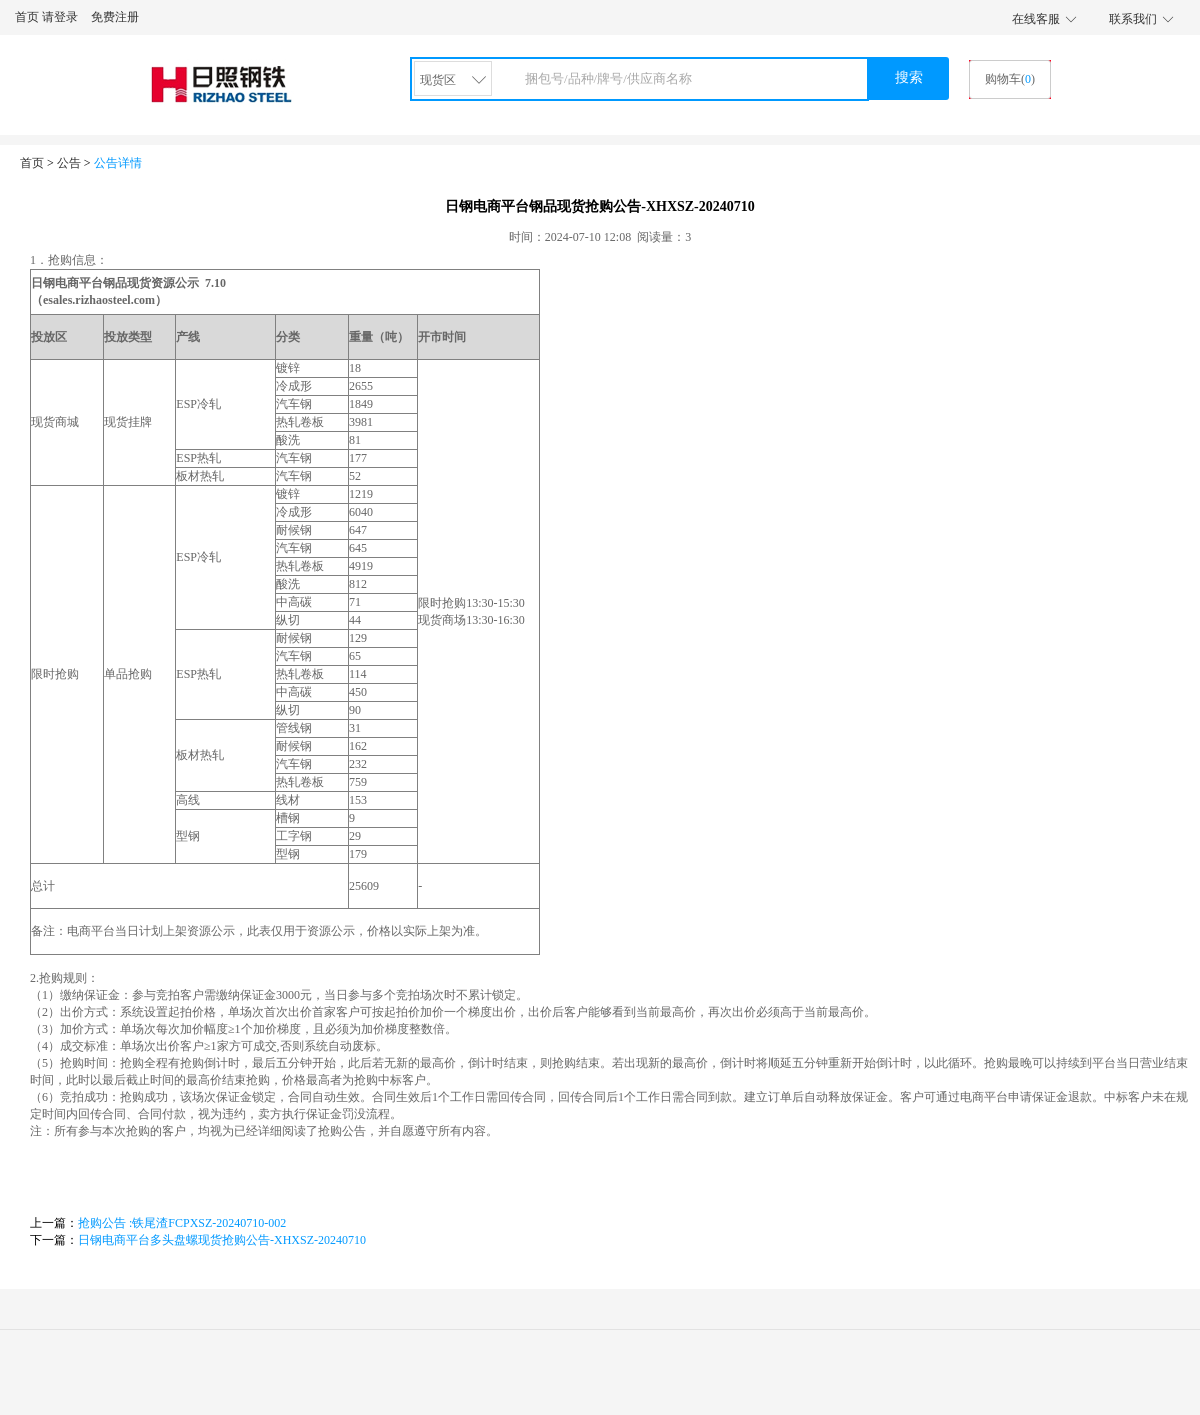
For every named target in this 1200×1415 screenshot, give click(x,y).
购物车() (1010, 79)
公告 (69, 163)
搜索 (909, 77)
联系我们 (1133, 19)
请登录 (60, 17)
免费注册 (115, 17)
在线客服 (1036, 19)
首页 (27, 17)
